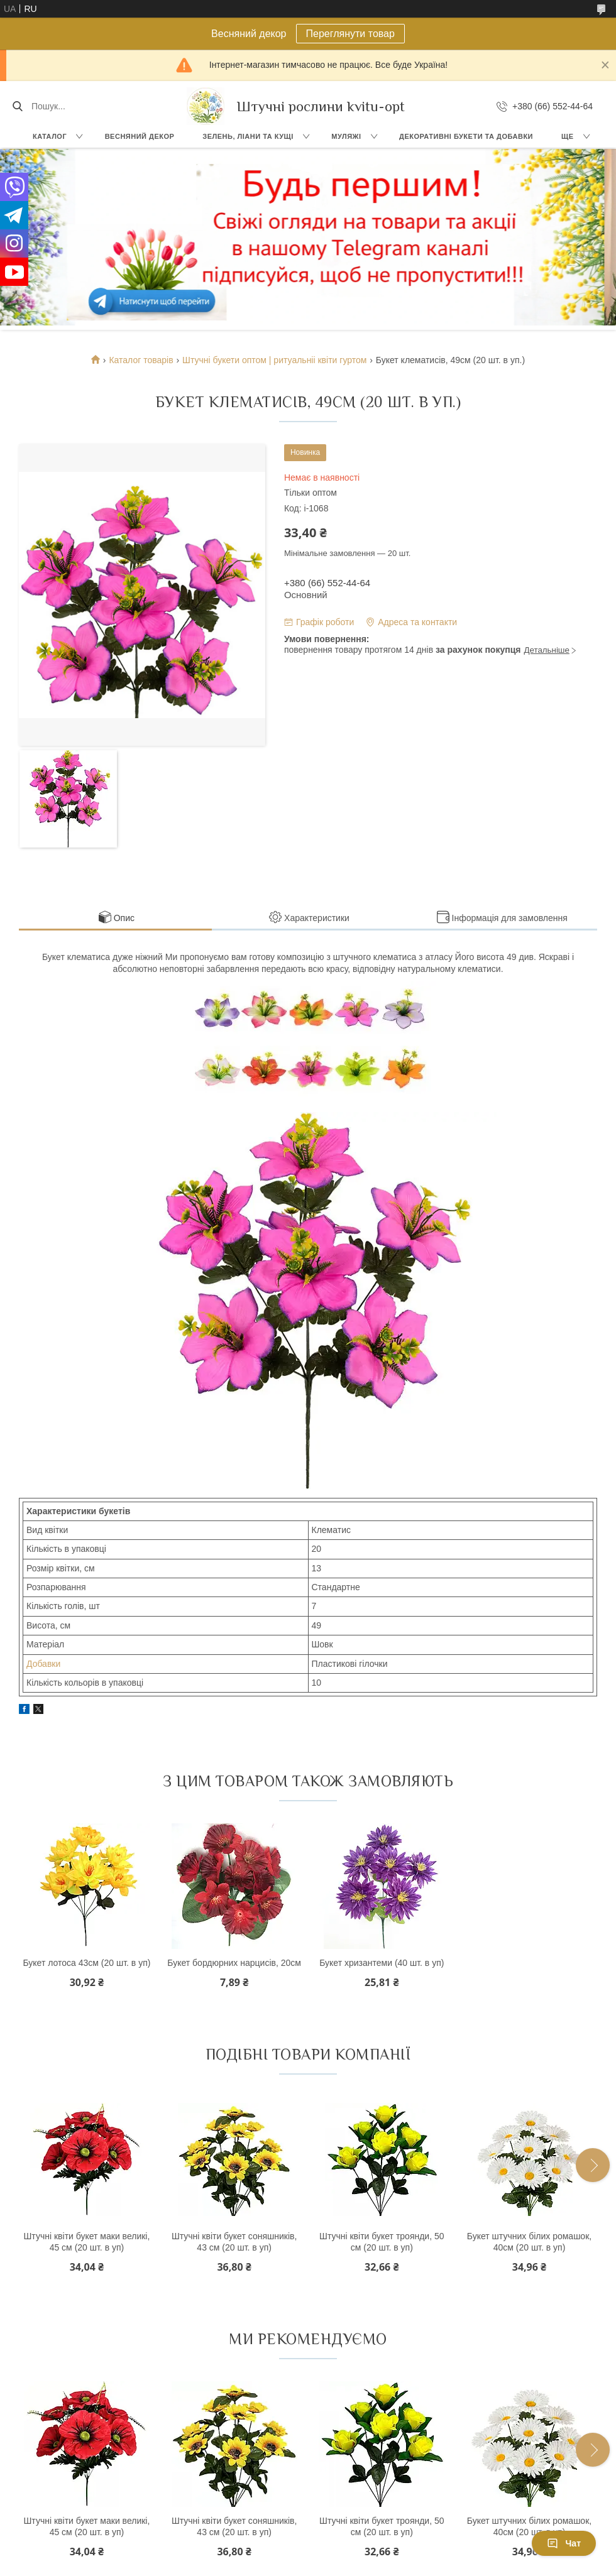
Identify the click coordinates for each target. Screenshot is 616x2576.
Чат (564, 2543)
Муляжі (346, 136)
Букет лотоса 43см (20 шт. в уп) (86, 1963)
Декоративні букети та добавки (466, 136)
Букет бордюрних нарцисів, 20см (234, 1963)
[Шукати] (17, 106)
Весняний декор (140, 136)
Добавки (43, 1664)
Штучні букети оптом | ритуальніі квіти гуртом (274, 360)
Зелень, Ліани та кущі (248, 136)
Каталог (50, 136)
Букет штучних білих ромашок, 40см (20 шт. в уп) (529, 2241)
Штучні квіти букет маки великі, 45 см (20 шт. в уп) (87, 2241)
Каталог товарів (141, 360)
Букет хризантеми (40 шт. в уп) (381, 1963)
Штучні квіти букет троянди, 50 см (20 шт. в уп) (381, 2241)
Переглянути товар (350, 33)
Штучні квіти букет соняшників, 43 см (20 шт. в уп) (234, 2241)
